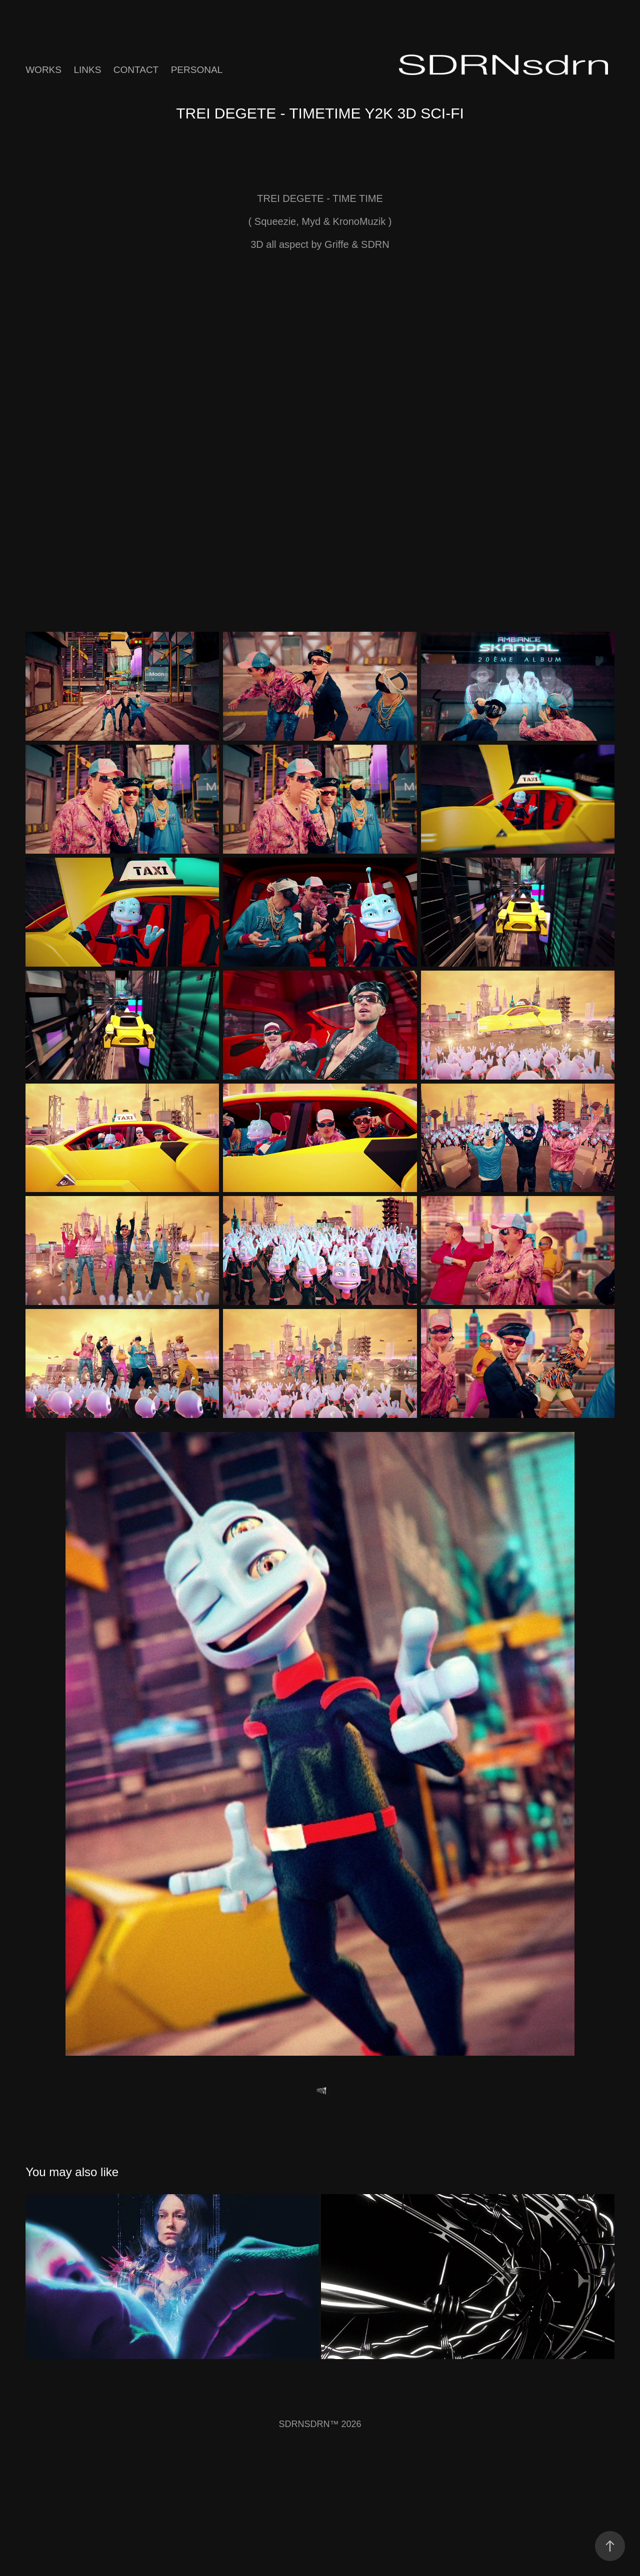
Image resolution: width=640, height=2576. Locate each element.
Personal (196, 69)
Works (44, 69)
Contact (136, 69)
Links (87, 69)
